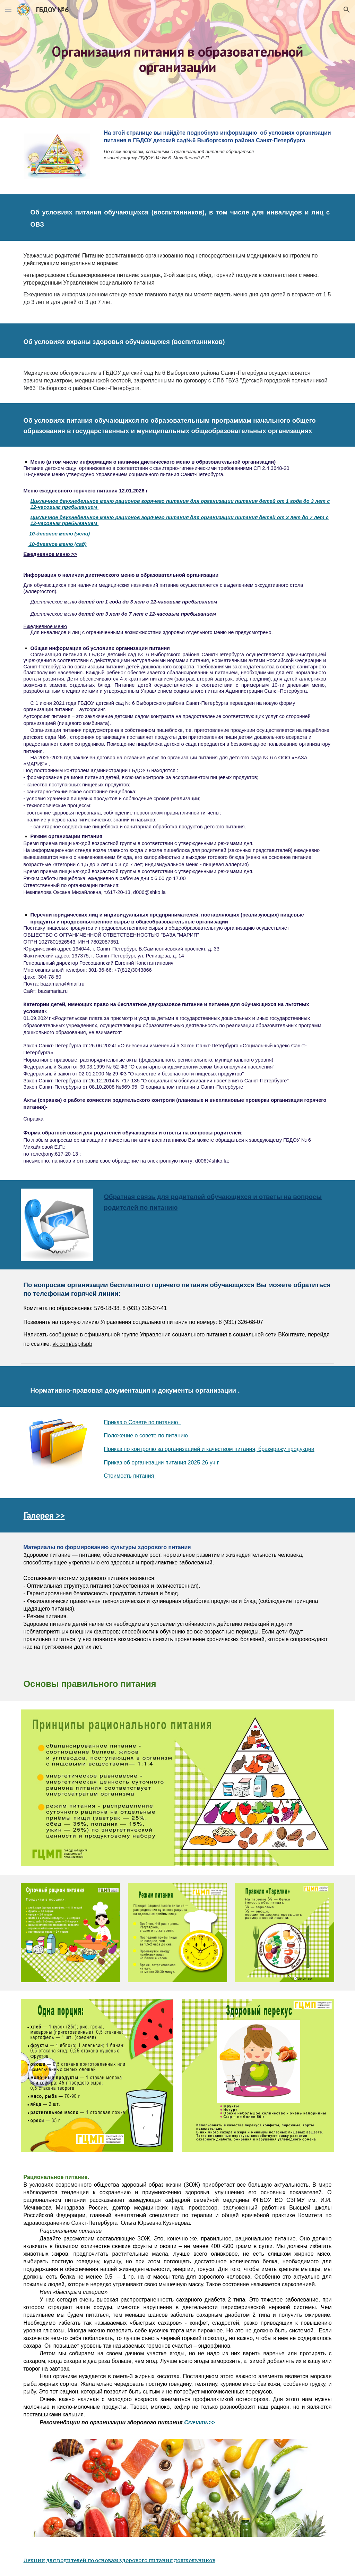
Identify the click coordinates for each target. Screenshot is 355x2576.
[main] (178, 59)
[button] (8, 9)
